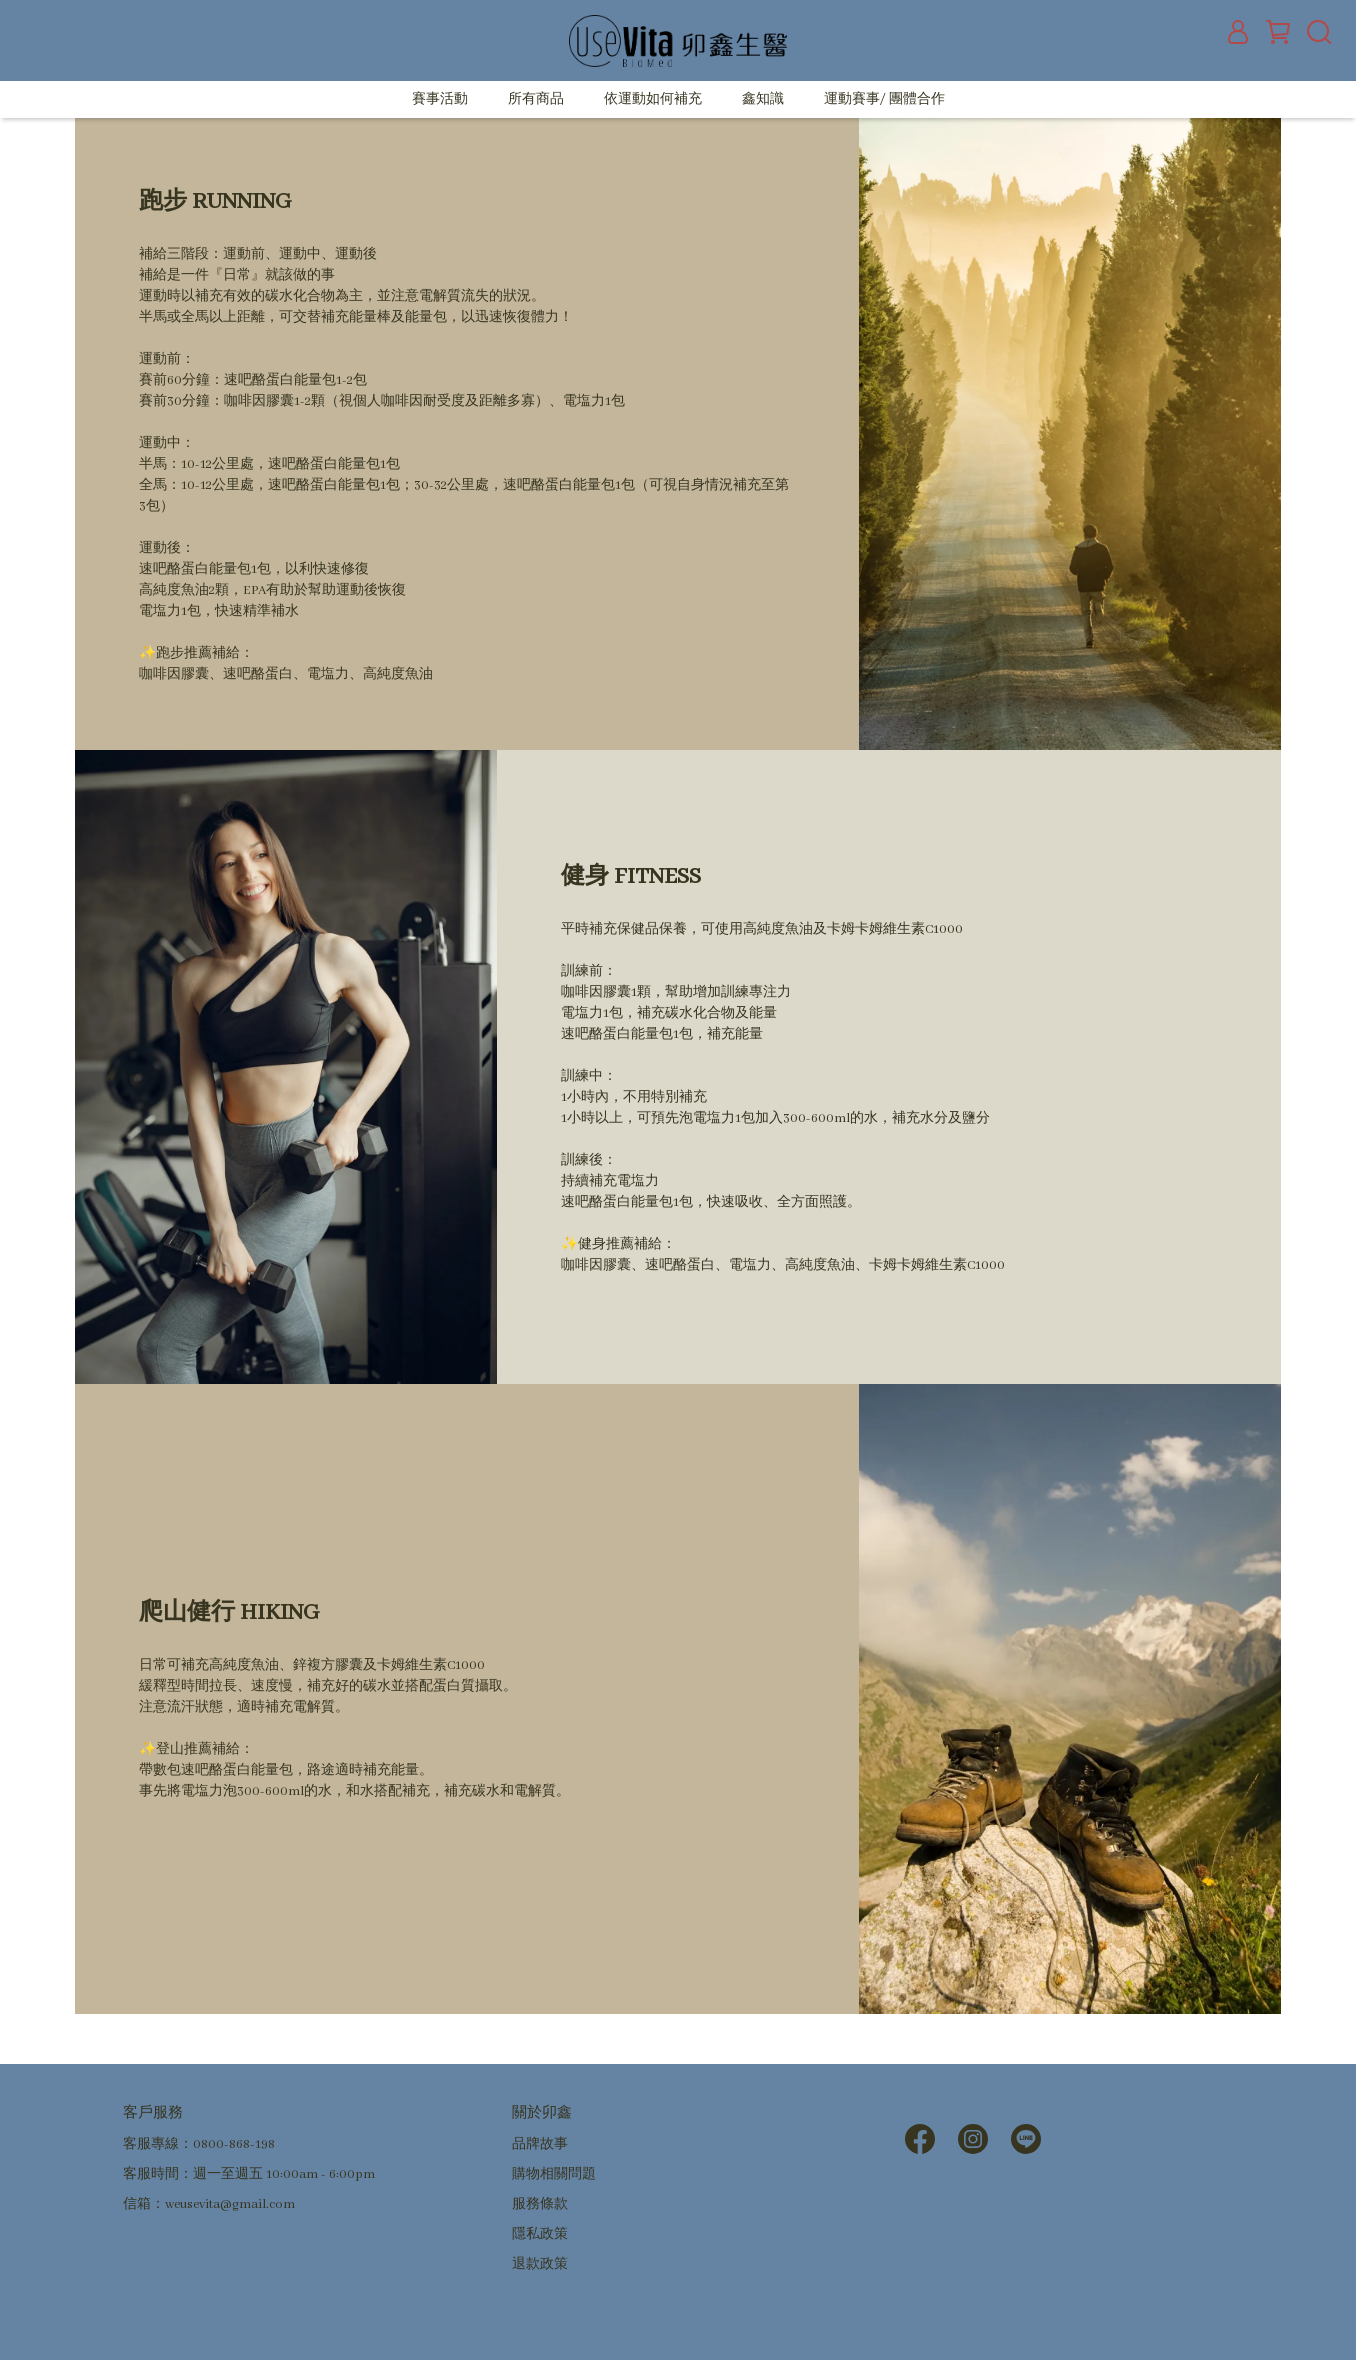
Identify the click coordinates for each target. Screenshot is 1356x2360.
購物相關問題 (554, 2174)
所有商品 (536, 99)
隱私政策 (540, 2234)
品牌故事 (540, 2144)
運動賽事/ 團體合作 (884, 99)
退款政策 (540, 2264)
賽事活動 (440, 99)
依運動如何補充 (653, 99)
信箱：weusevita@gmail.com (209, 2204)
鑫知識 (763, 99)
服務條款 (540, 2204)
